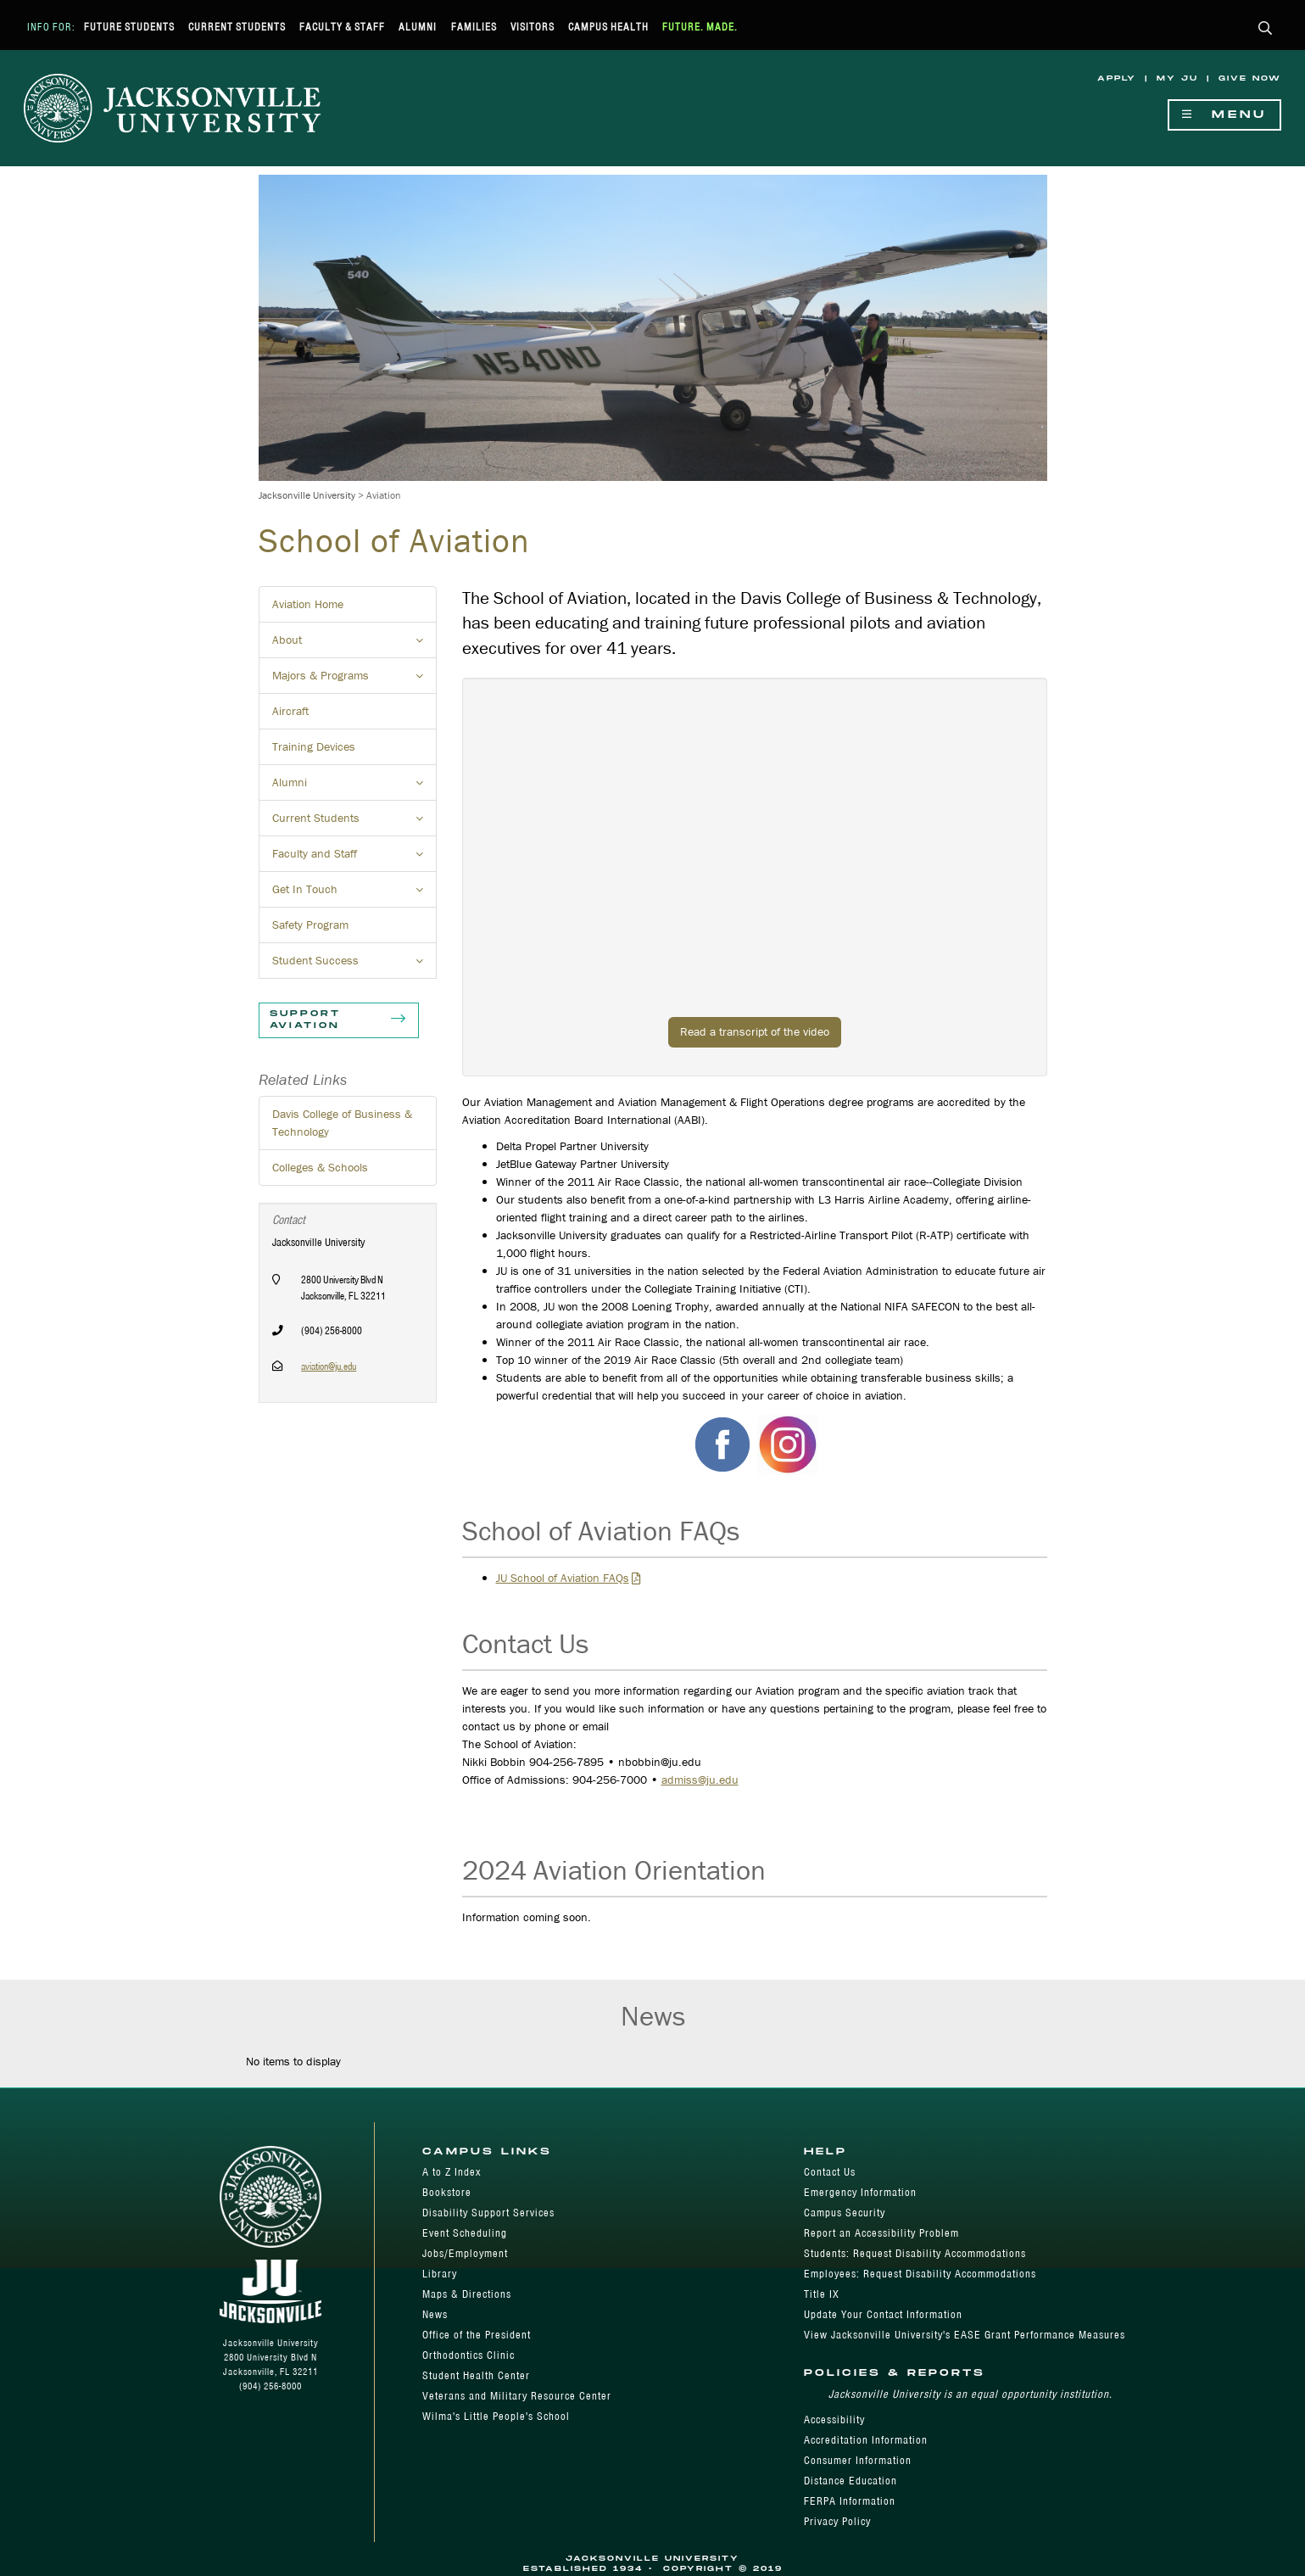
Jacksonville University (307, 495)
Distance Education (850, 2480)
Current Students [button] (354, 822)
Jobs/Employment (465, 2253)
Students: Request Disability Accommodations (915, 2253)
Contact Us (830, 2172)
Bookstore (446, 2192)
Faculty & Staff (342, 27)
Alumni (418, 27)
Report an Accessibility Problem (881, 2233)
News (435, 2314)
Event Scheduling (464, 2233)
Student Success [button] (354, 965)
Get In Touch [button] (354, 894)
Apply (1116, 78)
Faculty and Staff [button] (354, 858)
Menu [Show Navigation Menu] (1224, 115)
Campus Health (608, 27)
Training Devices (313, 746)
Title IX (821, 2294)
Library (439, 2273)
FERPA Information (849, 2501)
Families (474, 27)
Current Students (237, 27)
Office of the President (476, 2334)
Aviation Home (307, 604)
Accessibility (834, 2419)
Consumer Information (858, 2460)
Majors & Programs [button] (354, 680)
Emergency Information (860, 2192)
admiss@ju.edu (700, 1779)
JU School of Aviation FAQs (562, 1577)
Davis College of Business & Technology (342, 1122)
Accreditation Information (866, 2440)
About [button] (354, 644)
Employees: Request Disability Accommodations (920, 2273)
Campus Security (844, 2212)
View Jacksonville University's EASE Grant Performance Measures (964, 2334)
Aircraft (290, 710)
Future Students (129, 27)
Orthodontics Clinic (468, 2355)
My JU (1177, 78)
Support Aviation (339, 1020)
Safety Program (310, 924)
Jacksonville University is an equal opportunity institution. (970, 2394)
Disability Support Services (488, 2212)
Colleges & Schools (320, 1167)
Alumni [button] (354, 787)
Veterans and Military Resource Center (516, 2396)
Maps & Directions (466, 2294)
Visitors (532, 27)
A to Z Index (451, 2172)
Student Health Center (476, 2375)
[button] (1265, 29)
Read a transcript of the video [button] (754, 1031)
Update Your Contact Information (883, 2314)
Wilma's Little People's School (496, 2416)
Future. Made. (700, 27)
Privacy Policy (837, 2521)
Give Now (1250, 78)
